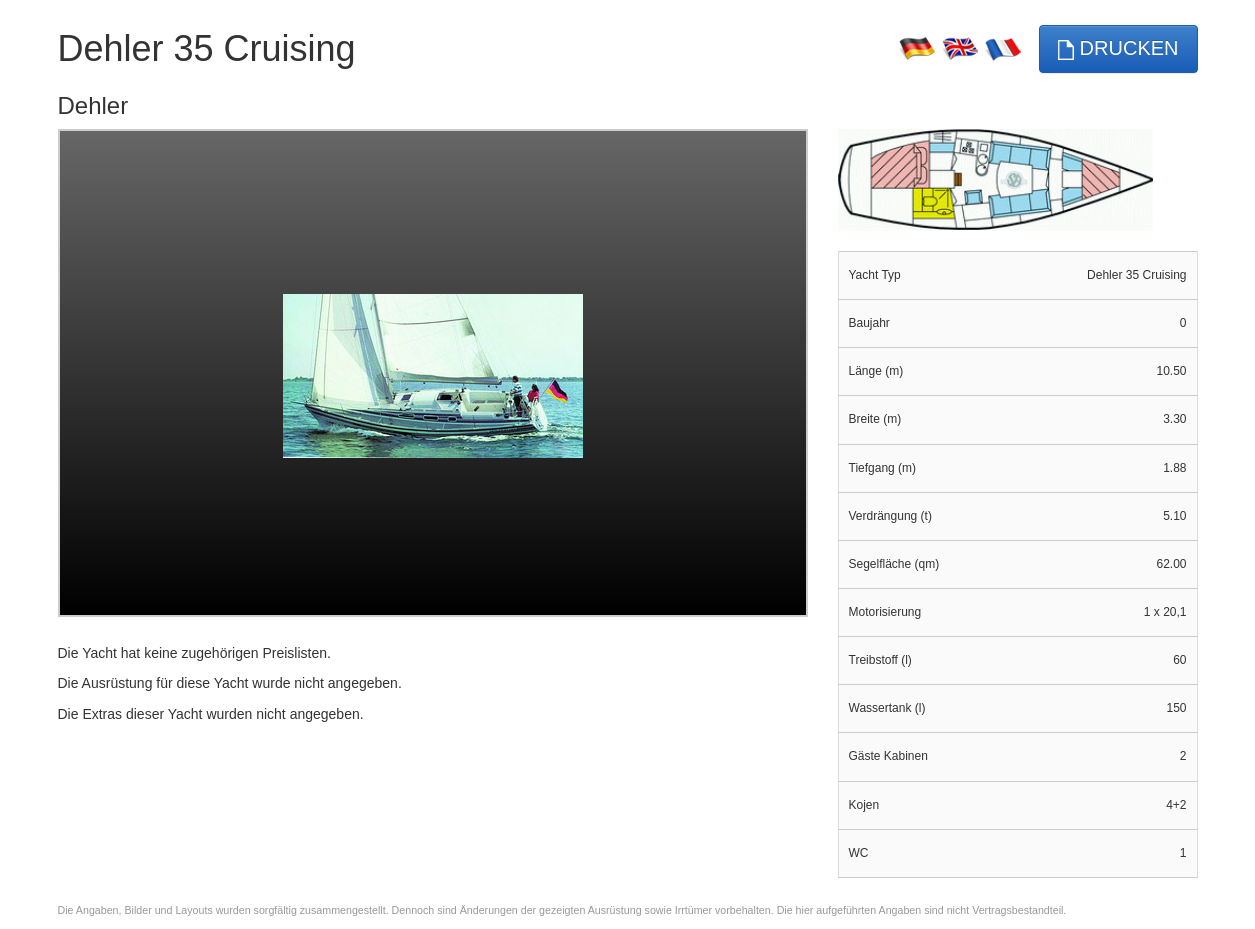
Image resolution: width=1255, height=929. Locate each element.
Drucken (1118, 48)
